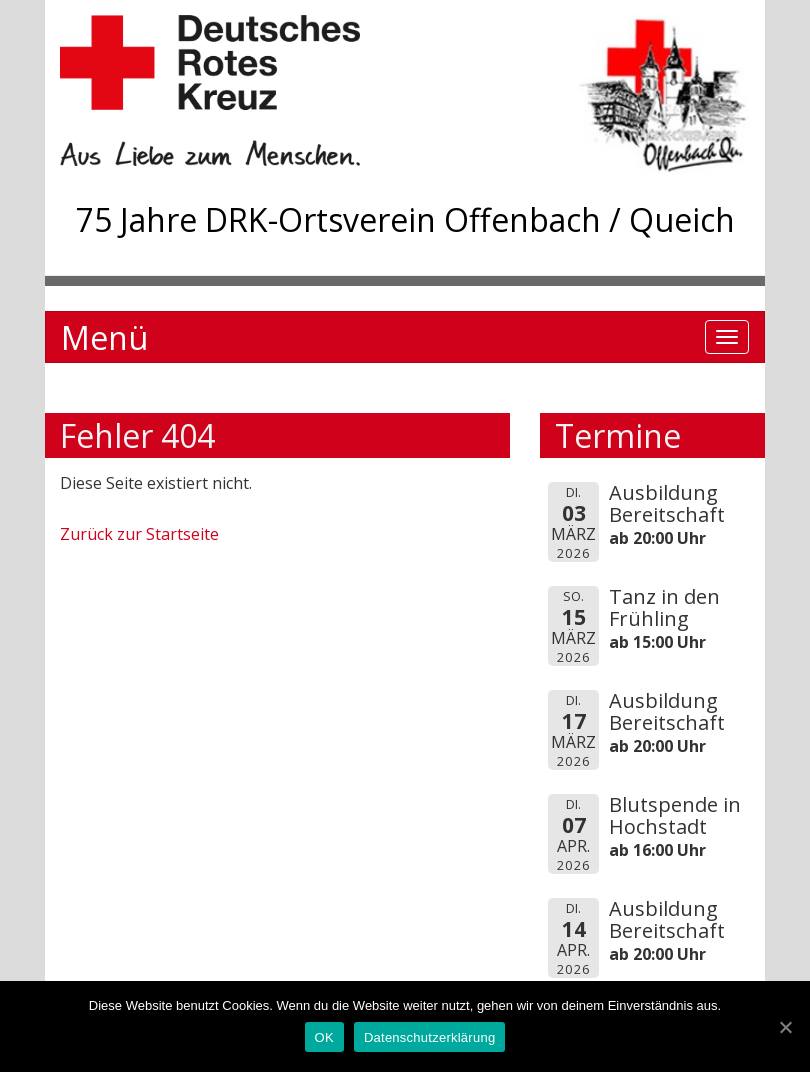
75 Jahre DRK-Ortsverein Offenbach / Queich (405, 219)
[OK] (785, 1027)
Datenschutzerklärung (429, 1037)
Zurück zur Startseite (139, 534)
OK (324, 1037)
